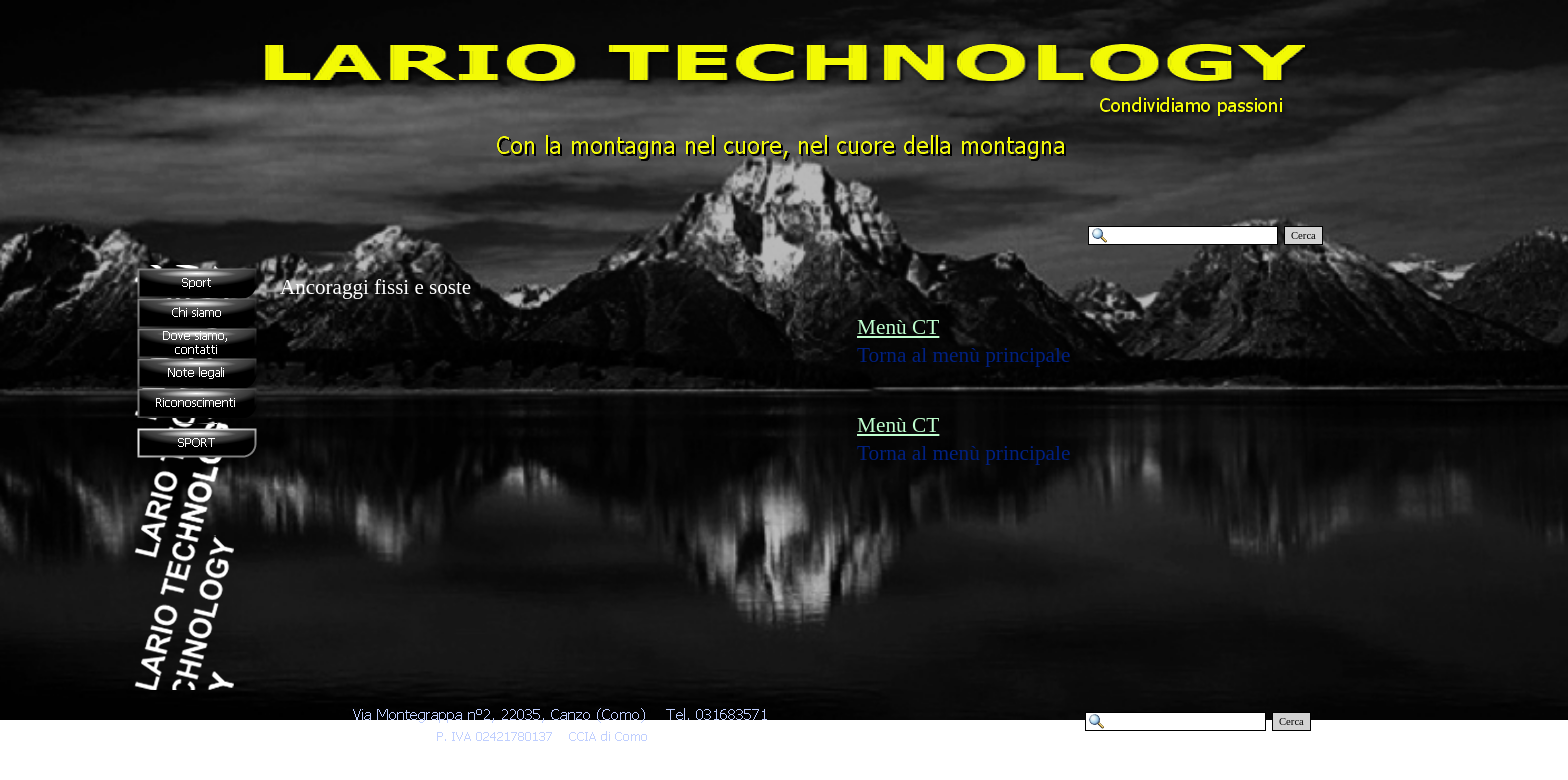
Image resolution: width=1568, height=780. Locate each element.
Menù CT (898, 327)
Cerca (1303, 235)
